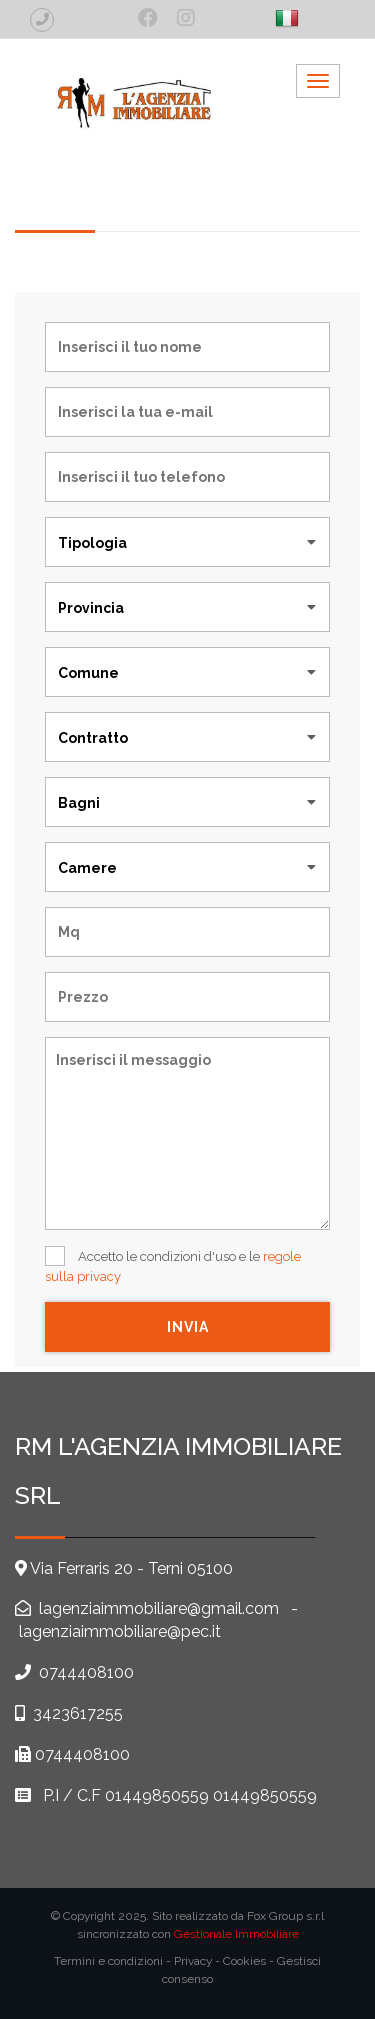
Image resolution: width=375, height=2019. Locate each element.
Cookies (244, 1961)
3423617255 (78, 1713)
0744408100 (86, 1672)
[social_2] (185, 18)
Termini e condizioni (108, 1961)
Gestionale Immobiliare (236, 1934)
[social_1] (147, 18)
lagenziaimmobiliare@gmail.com (157, 1608)
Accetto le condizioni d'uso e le (173, 1265)
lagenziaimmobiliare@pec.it (120, 1631)
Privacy (193, 1961)
